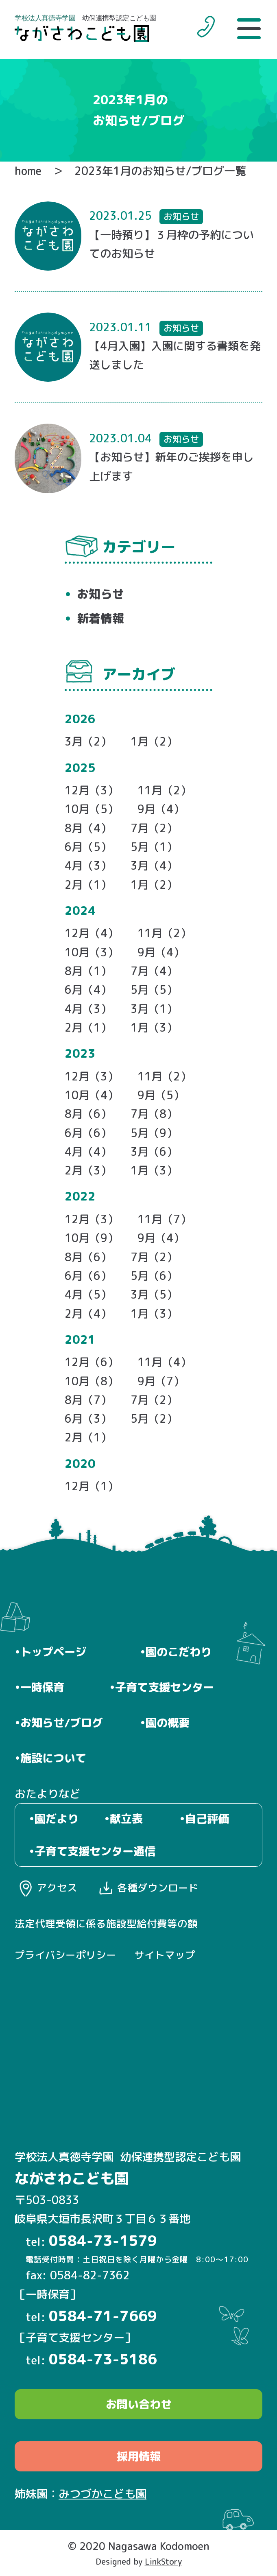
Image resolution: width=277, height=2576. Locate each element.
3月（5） (154, 1294)
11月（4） (164, 1362)
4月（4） (88, 1151)
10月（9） (91, 1238)
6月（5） (88, 847)
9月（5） (160, 1095)
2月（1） (88, 884)
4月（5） (88, 1294)
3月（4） (154, 865)
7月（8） (154, 1114)
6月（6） (88, 1133)
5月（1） (154, 847)
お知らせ (100, 594)
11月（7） (164, 1219)
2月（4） (88, 1313)
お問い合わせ (139, 2404)
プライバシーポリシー (65, 1955)
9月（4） (160, 809)
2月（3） (88, 1170)
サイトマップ (164, 1955)
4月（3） (88, 865)
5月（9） (154, 1133)
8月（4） (88, 828)
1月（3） (154, 1027)
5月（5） (154, 989)
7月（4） (154, 971)
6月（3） (88, 1418)
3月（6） (154, 1151)
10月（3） (91, 952)
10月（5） (91, 809)
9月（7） (160, 1381)
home (28, 171)
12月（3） (91, 790)
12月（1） (91, 1486)
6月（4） (88, 989)
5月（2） (154, 1418)
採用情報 (139, 2456)
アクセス (57, 1888)
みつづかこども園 (102, 2494)
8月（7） (88, 1400)
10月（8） (91, 1381)
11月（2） (164, 790)
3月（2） (88, 741)
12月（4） (91, 933)
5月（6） (154, 1276)
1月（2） (154, 741)
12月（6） (91, 1362)
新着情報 (100, 618)
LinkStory (163, 2561)
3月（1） (154, 1009)
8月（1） (88, 971)
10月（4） (91, 1095)
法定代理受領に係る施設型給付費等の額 (106, 1924)
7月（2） (154, 828)
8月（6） (88, 1114)
